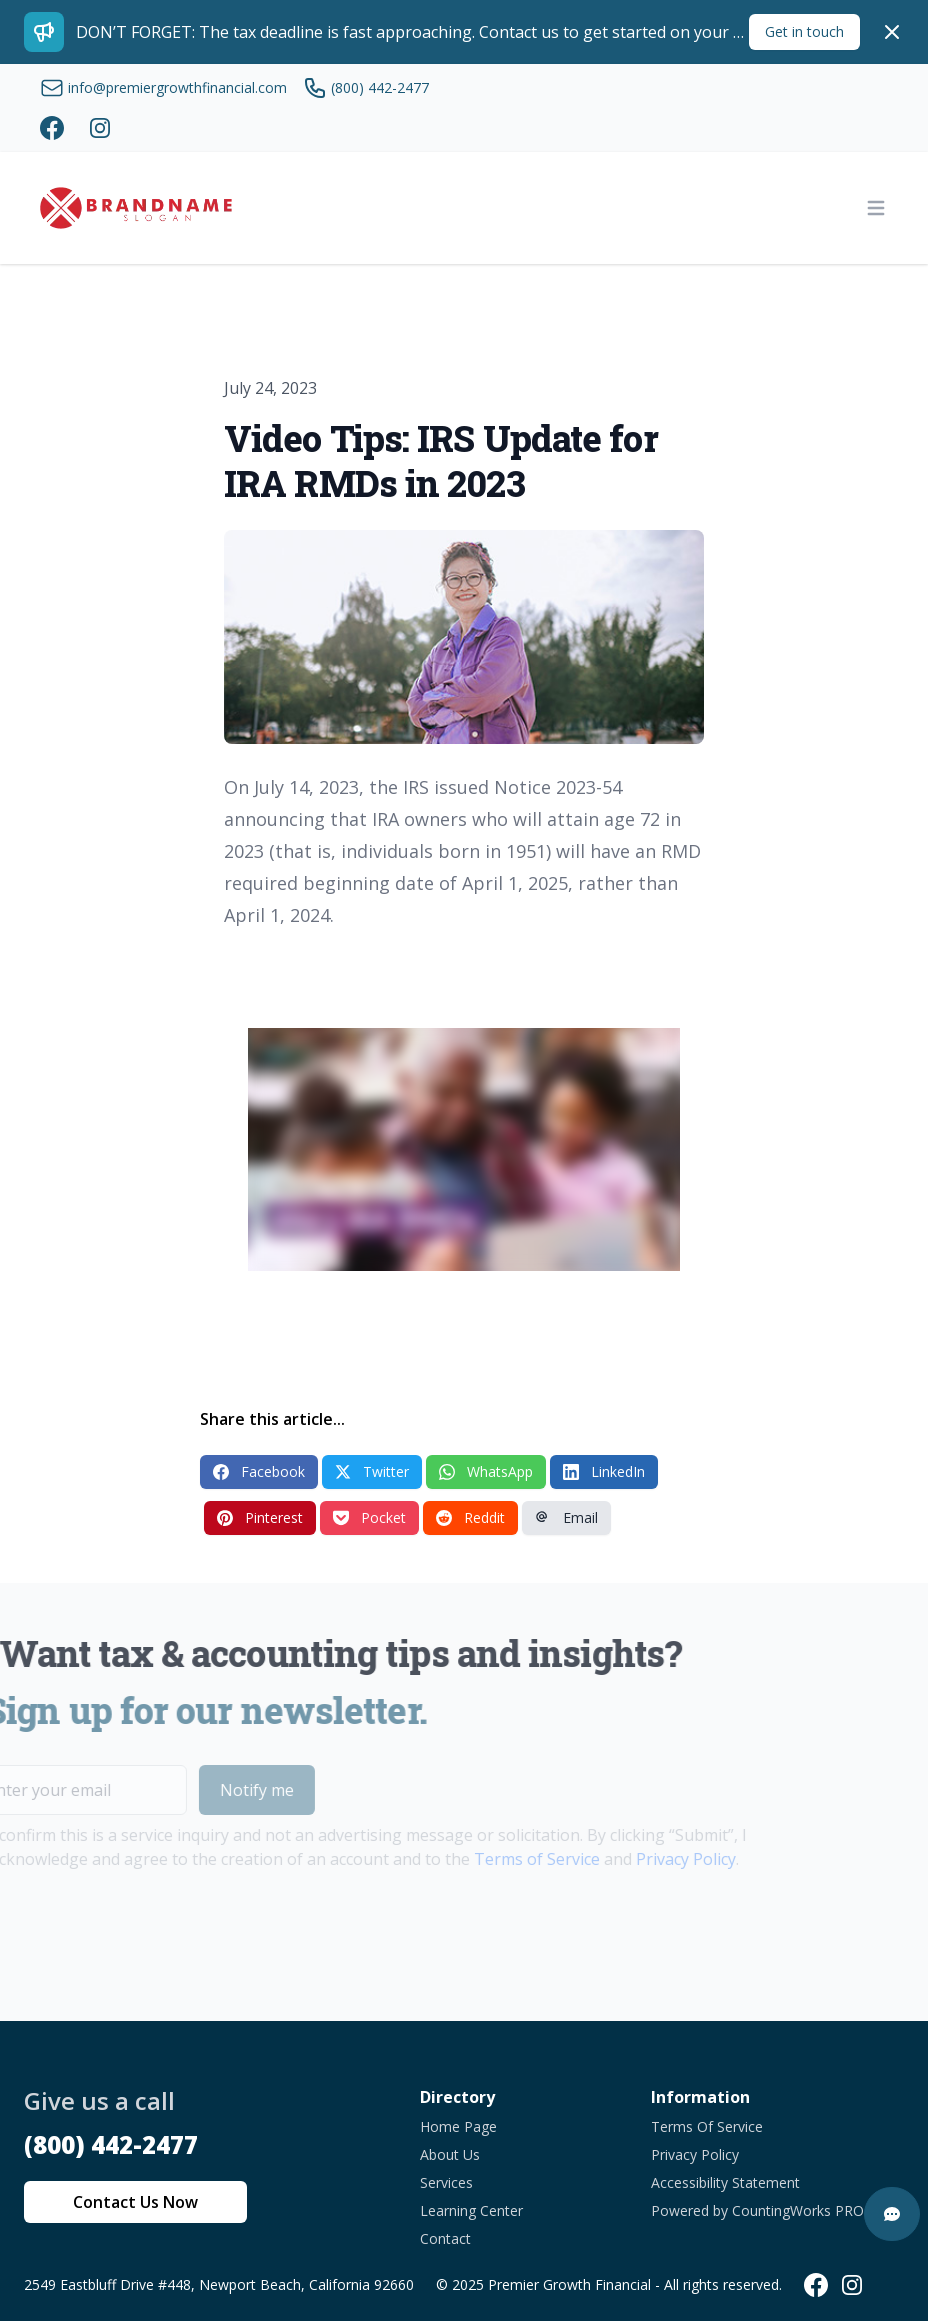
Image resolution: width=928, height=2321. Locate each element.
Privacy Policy (656, 1859)
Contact (445, 2238)
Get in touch (804, 31)
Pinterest (260, 1517)
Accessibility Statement (725, 2182)
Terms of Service (507, 1859)
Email (566, 1517)
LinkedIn (604, 1471)
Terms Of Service (707, 2126)
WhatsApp (486, 1471)
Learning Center (471, 2210)
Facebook (259, 1471)
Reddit (470, 1517)
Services (446, 2182)
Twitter (372, 1471)
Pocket (369, 1517)
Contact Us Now (135, 2202)
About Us (450, 2154)
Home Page (458, 2126)
